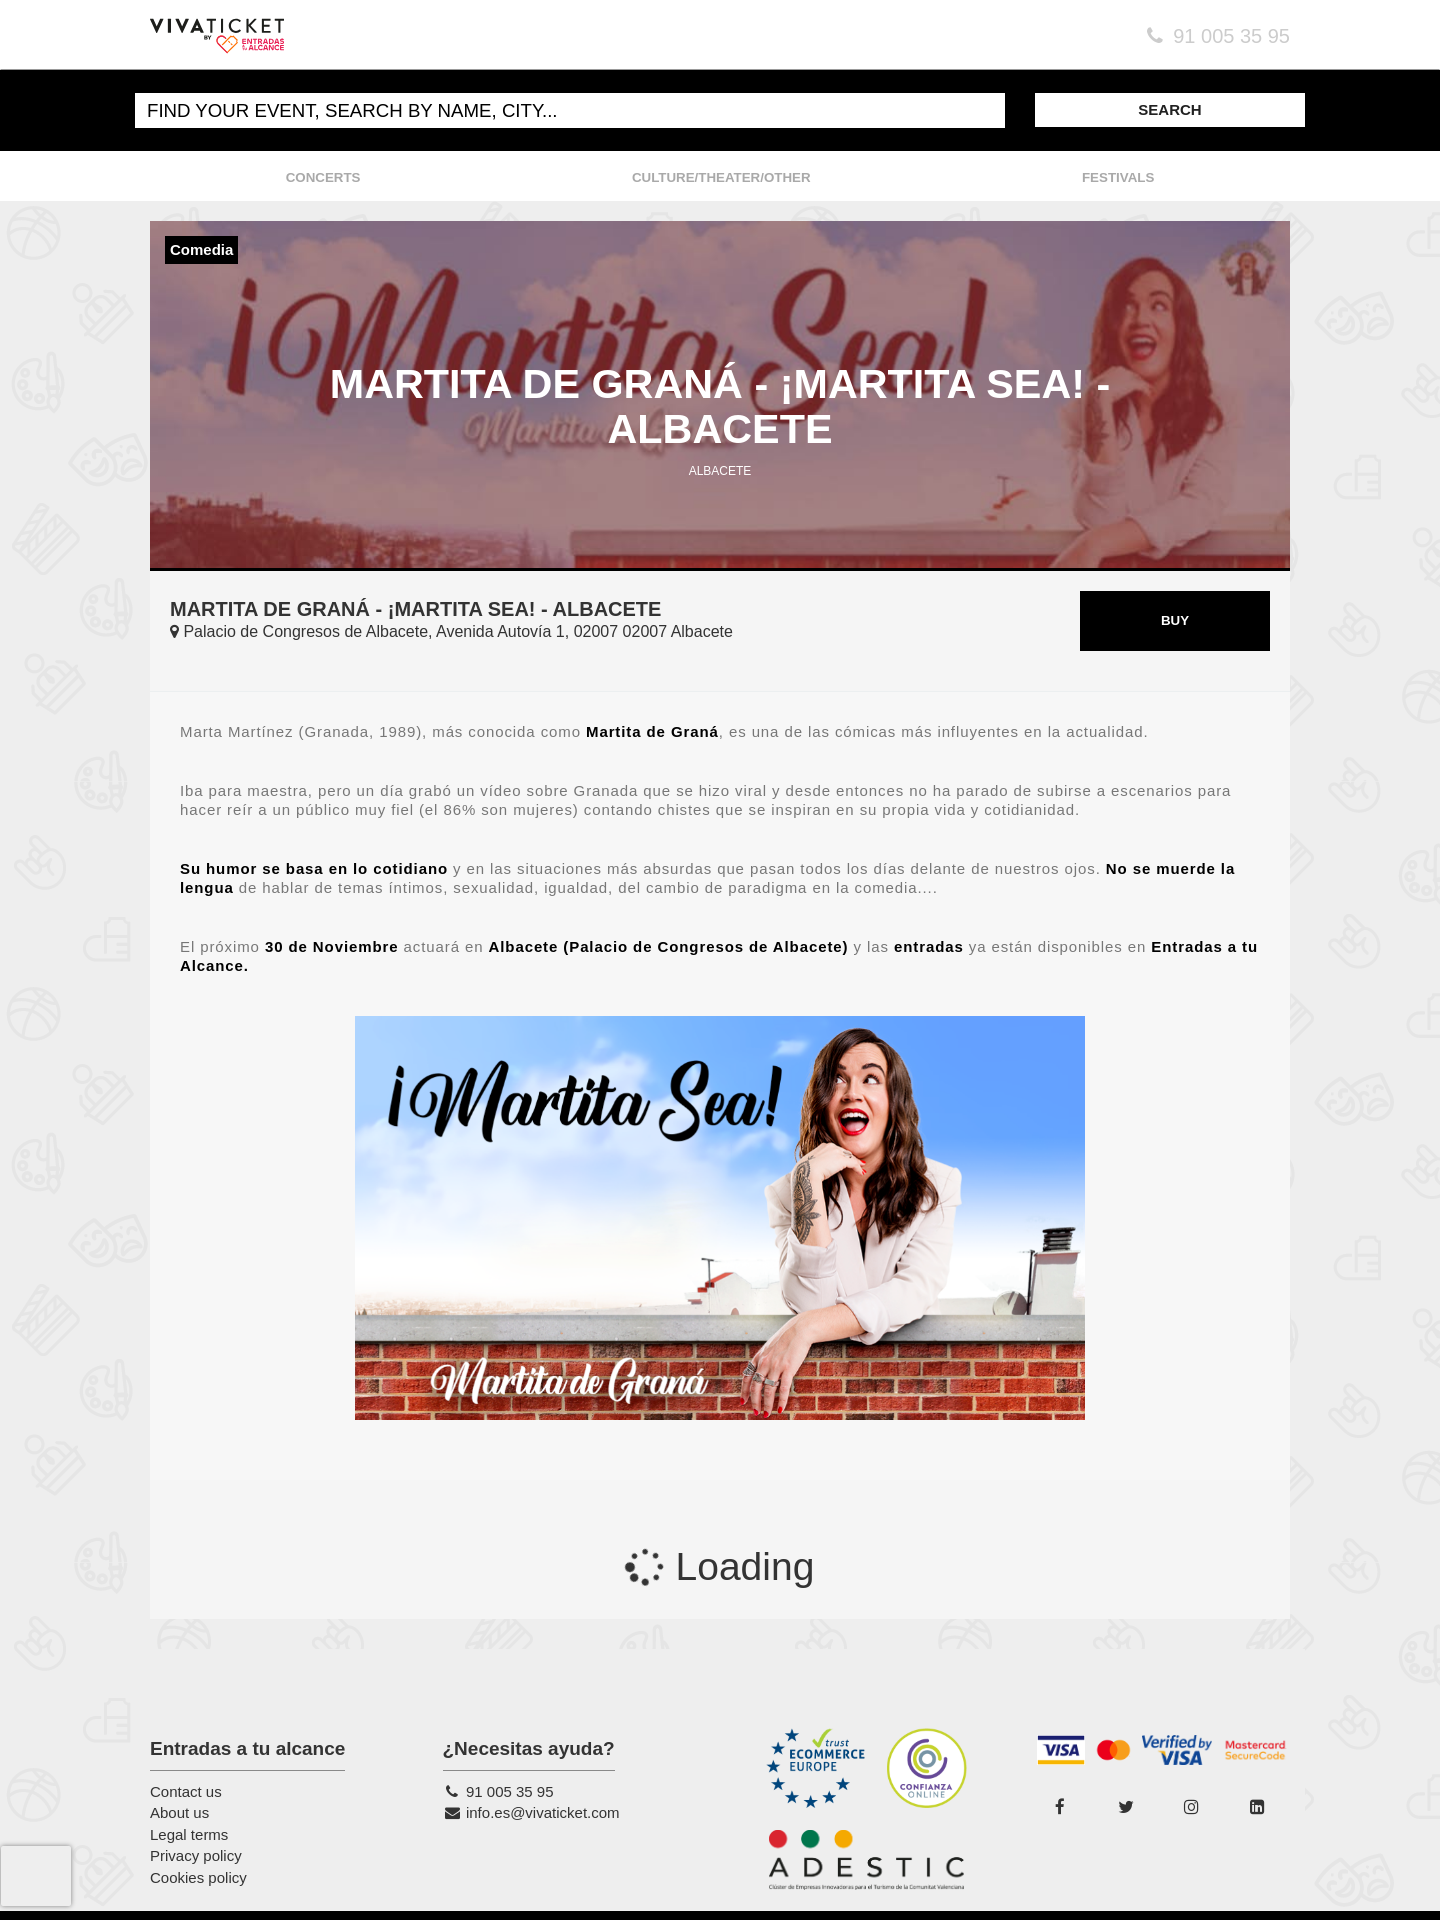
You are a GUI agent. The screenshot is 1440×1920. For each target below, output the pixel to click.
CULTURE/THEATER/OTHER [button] (721, 177)
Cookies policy (198, 1877)
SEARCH (1169, 109)
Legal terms (189, 1834)
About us (179, 1812)
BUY (1175, 620)
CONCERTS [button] (323, 177)
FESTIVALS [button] (1118, 177)
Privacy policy (196, 1855)
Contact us (186, 1791)
